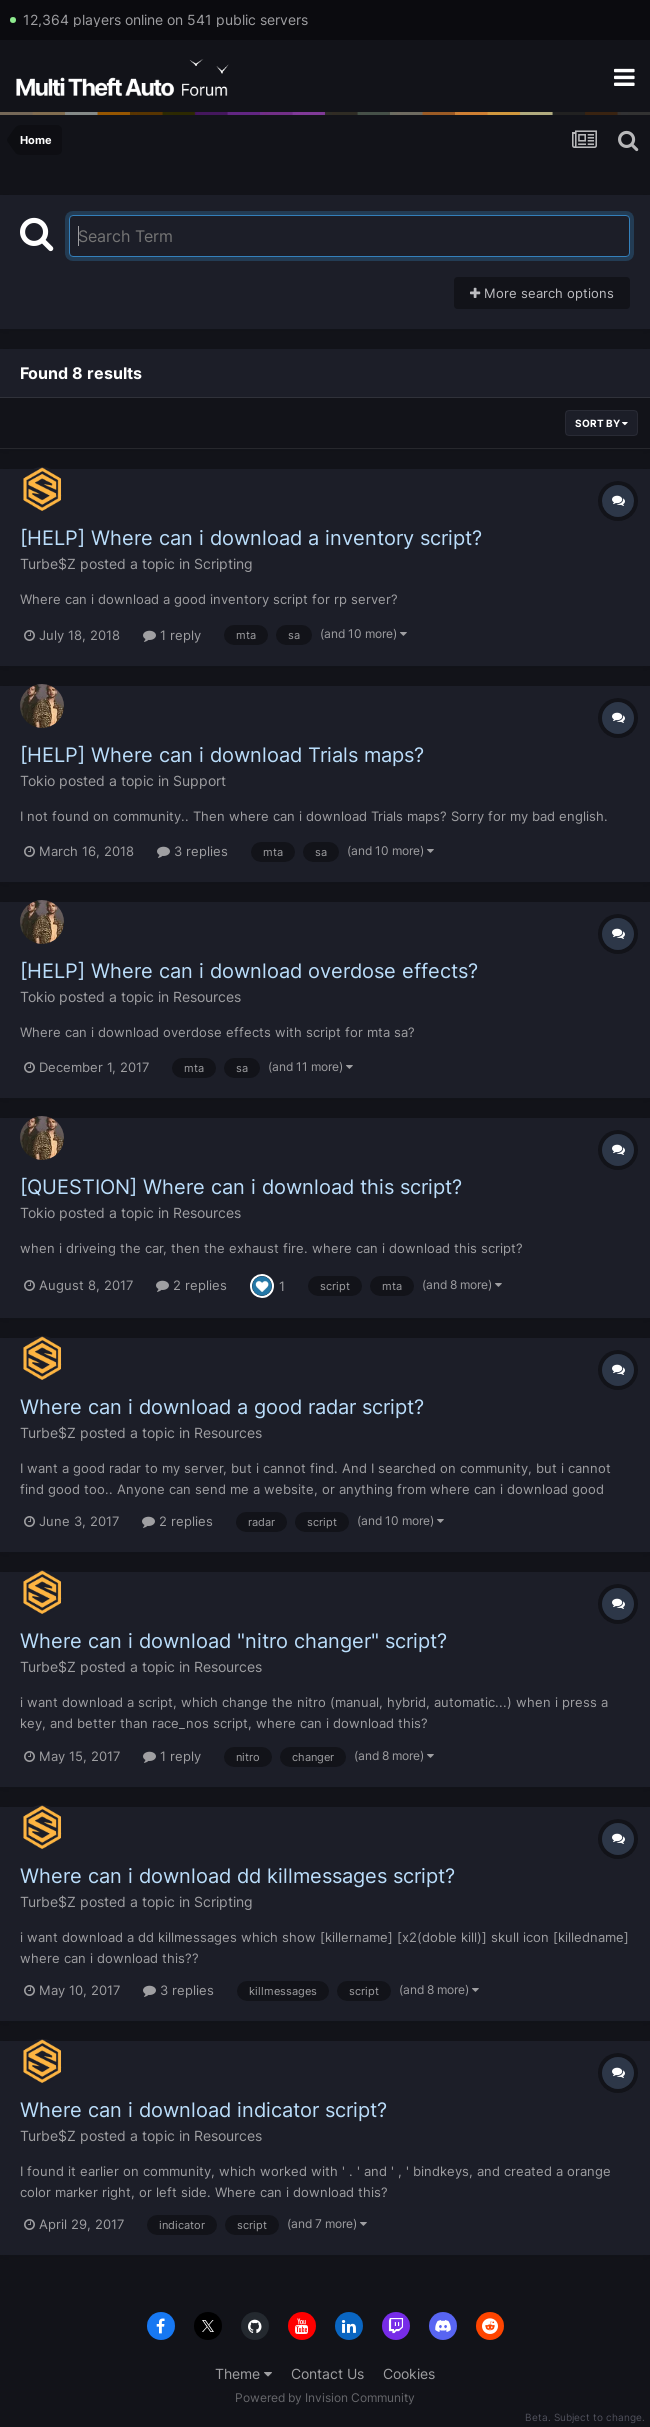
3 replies (192, 851)
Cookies (409, 2373)
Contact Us (327, 2373)
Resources (207, 996)
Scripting (223, 563)
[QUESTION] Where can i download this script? (241, 1187)
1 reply (172, 635)
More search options (542, 293)
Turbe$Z (48, 563)
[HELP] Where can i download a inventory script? (251, 538)
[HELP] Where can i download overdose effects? (249, 971)
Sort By (601, 423)
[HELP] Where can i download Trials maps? (222, 755)
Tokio (37, 780)
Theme (243, 2373)
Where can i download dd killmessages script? (237, 1876)
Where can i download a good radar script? (222, 1407)
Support (199, 780)
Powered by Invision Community (325, 2397)
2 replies (191, 1285)
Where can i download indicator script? (203, 2110)
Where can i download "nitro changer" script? (233, 1641)
